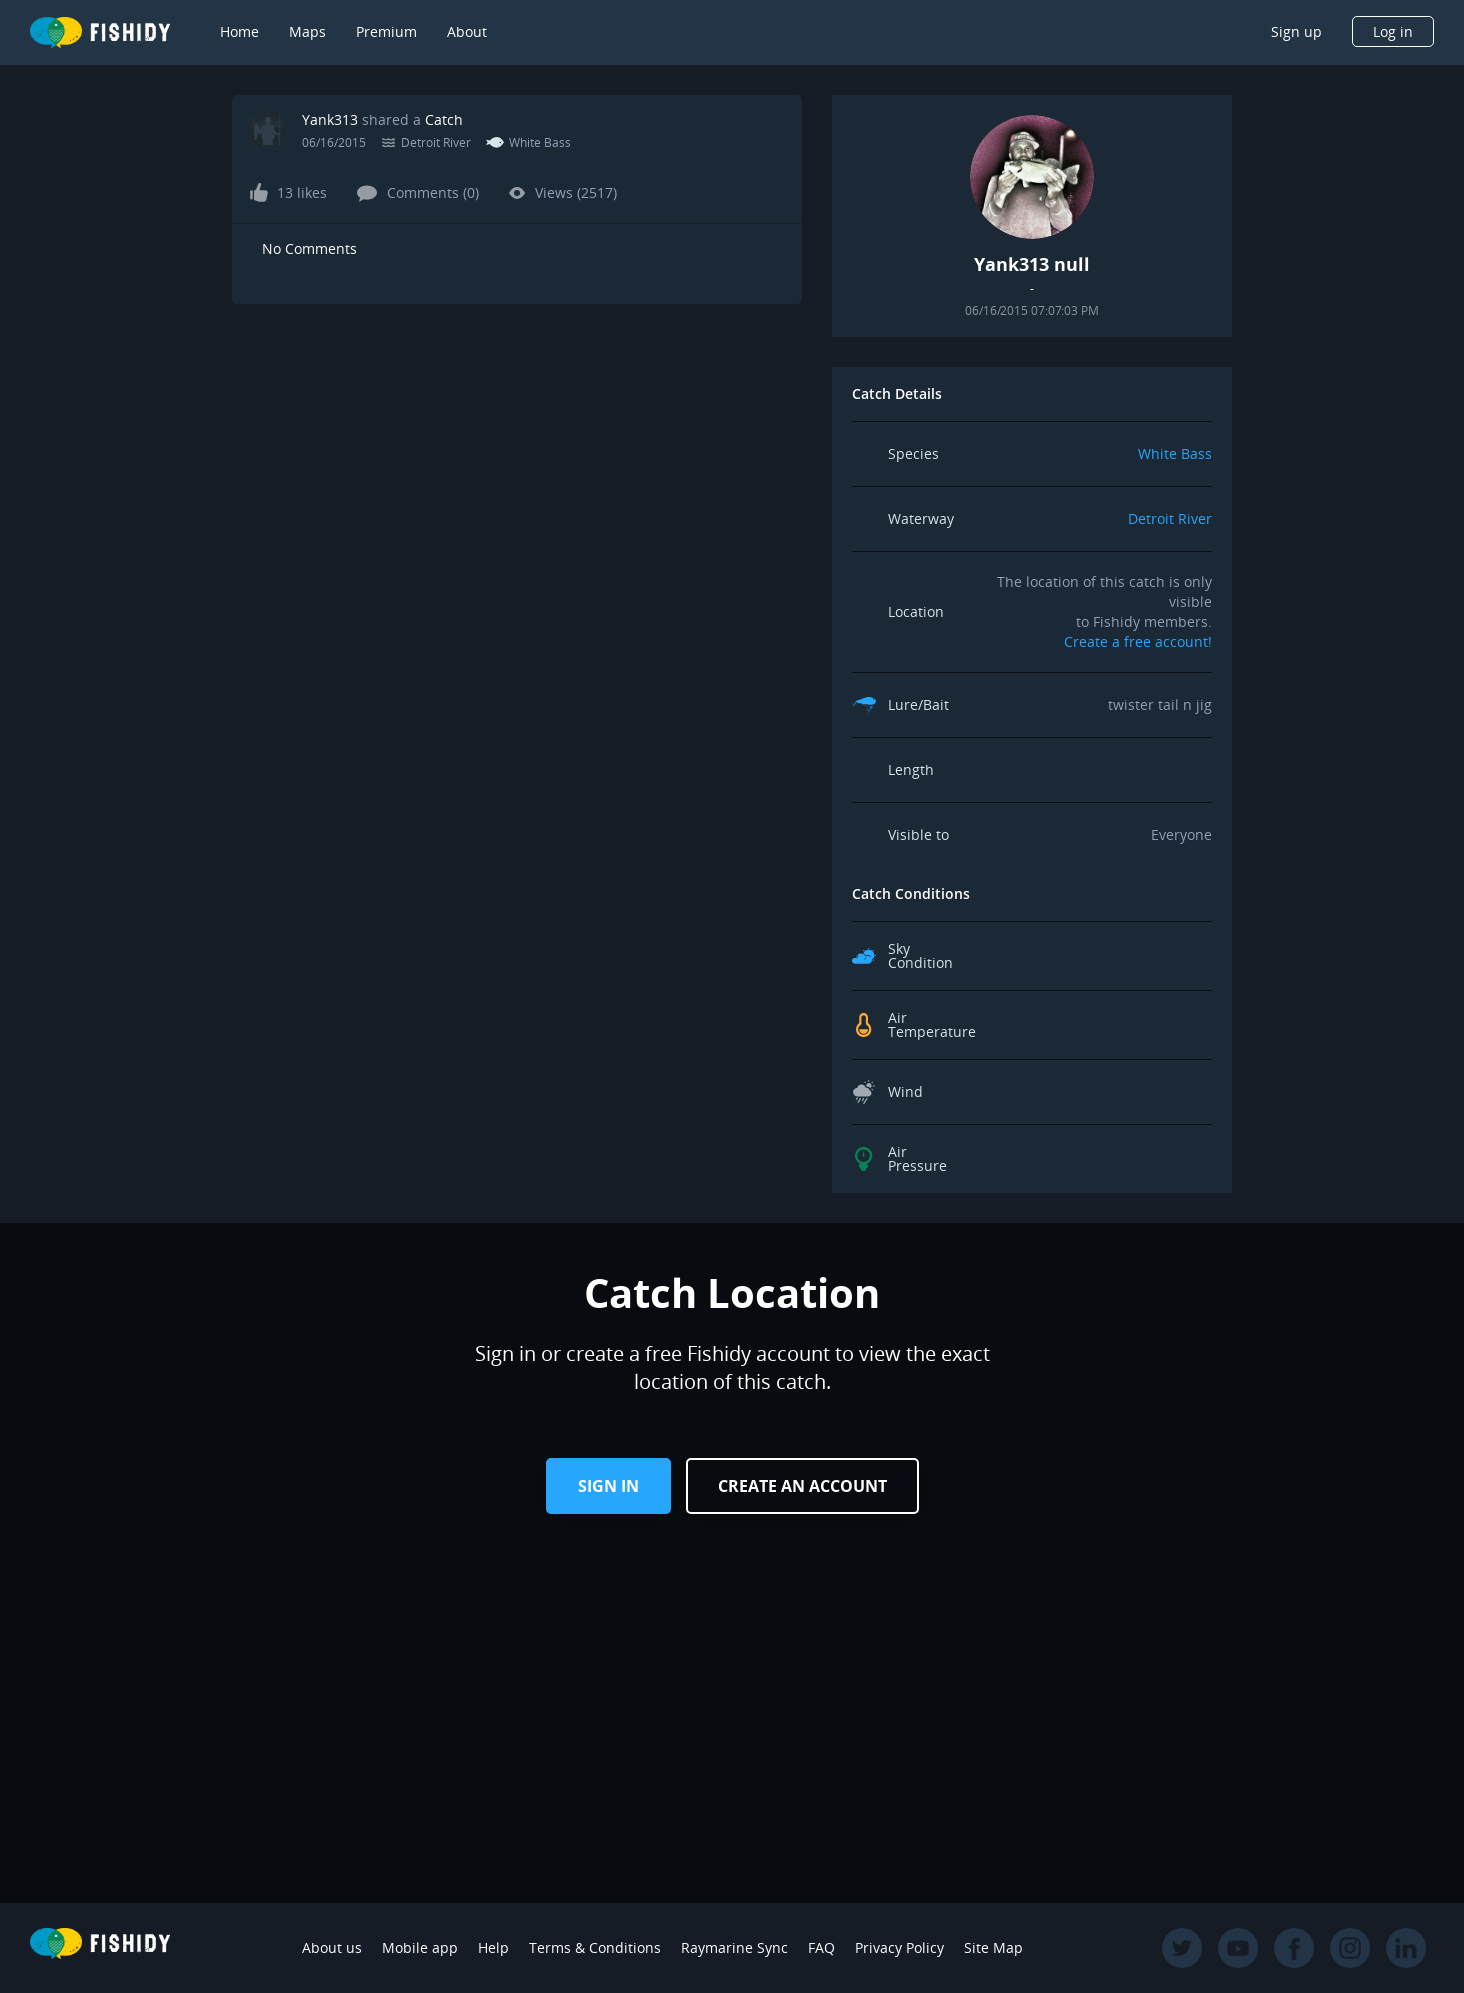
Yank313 (330, 119)
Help (493, 1947)
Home (239, 31)
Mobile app (420, 1947)
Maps (307, 31)
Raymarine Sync (734, 1947)
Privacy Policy (899, 1947)
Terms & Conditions (595, 1947)
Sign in (608, 1486)
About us (332, 1947)
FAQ (821, 1947)
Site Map (993, 1947)
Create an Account (802, 1486)
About (467, 31)
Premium (386, 31)
